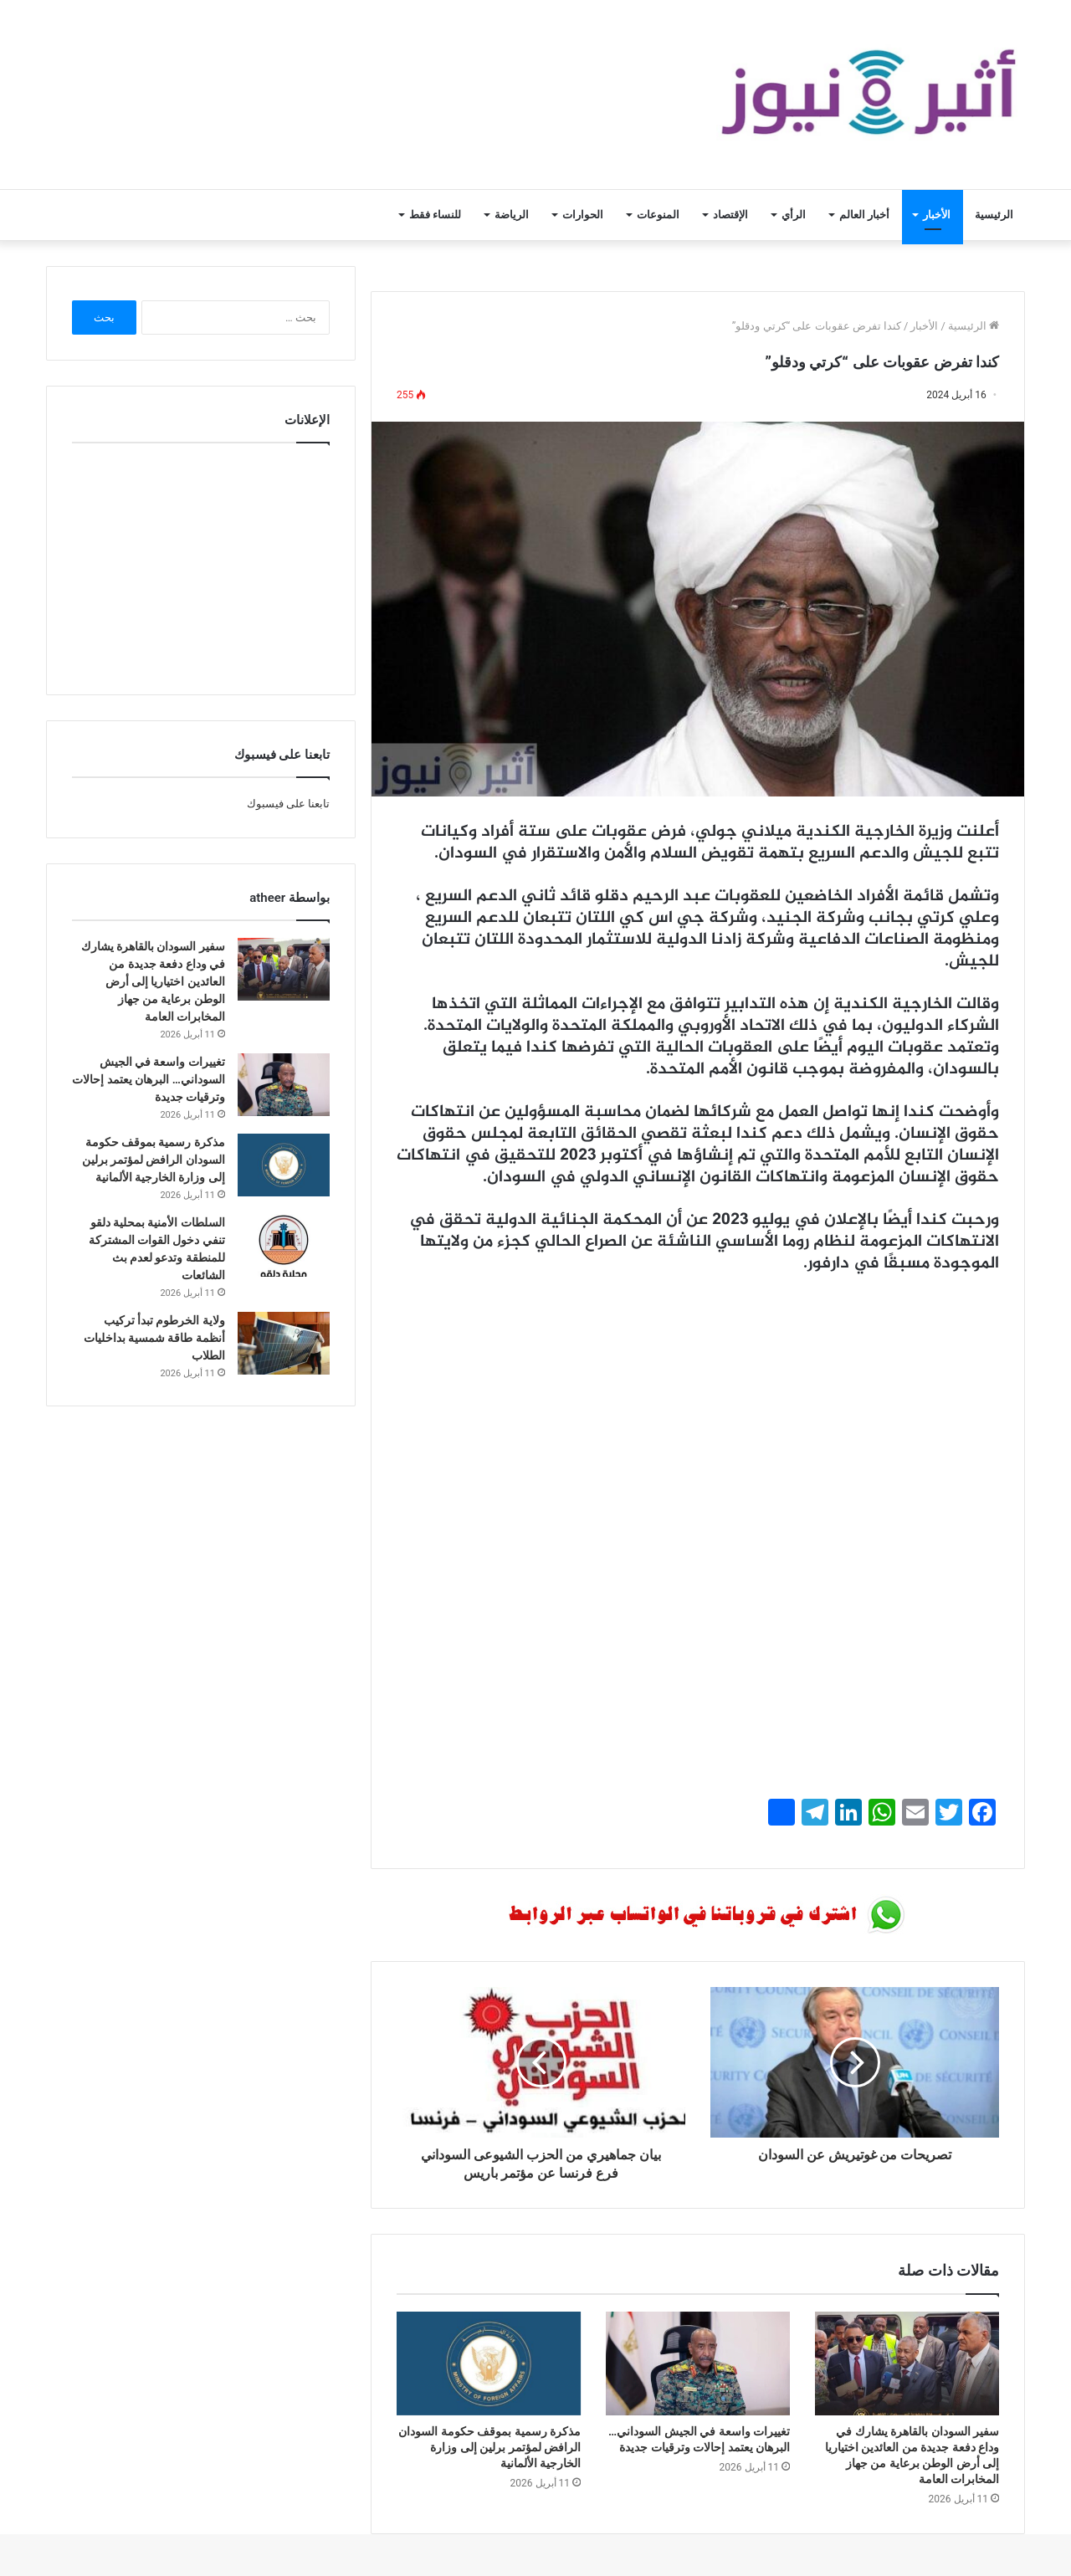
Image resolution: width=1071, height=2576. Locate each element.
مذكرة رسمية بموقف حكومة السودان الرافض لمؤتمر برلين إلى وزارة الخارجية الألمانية (489, 2447)
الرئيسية (994, 214)
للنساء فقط (435, 214)
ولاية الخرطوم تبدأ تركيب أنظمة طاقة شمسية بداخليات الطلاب (154, 1338)
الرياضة (512, 214)
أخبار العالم (864, 214)
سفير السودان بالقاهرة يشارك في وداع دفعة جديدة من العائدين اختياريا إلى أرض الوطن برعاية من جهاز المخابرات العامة (153, 981)
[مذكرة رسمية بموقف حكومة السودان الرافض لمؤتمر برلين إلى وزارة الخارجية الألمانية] (489, 2363)
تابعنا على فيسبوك (288, 803)
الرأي (793, 214)
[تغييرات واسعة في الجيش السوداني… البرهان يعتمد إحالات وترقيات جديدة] (698, 2363)
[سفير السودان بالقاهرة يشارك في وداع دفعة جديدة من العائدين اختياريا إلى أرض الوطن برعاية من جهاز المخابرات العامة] (907, 2363)
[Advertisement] (698, 1413)
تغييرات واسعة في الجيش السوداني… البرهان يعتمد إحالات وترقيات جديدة (148, 1079)
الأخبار (937, 214)
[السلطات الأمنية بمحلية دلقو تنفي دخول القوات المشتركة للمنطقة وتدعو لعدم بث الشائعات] (284, 1245)
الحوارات (582, 214)
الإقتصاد (730, 214)
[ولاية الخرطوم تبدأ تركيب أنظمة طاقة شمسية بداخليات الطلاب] (284, 1343)
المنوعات (658, 214)
